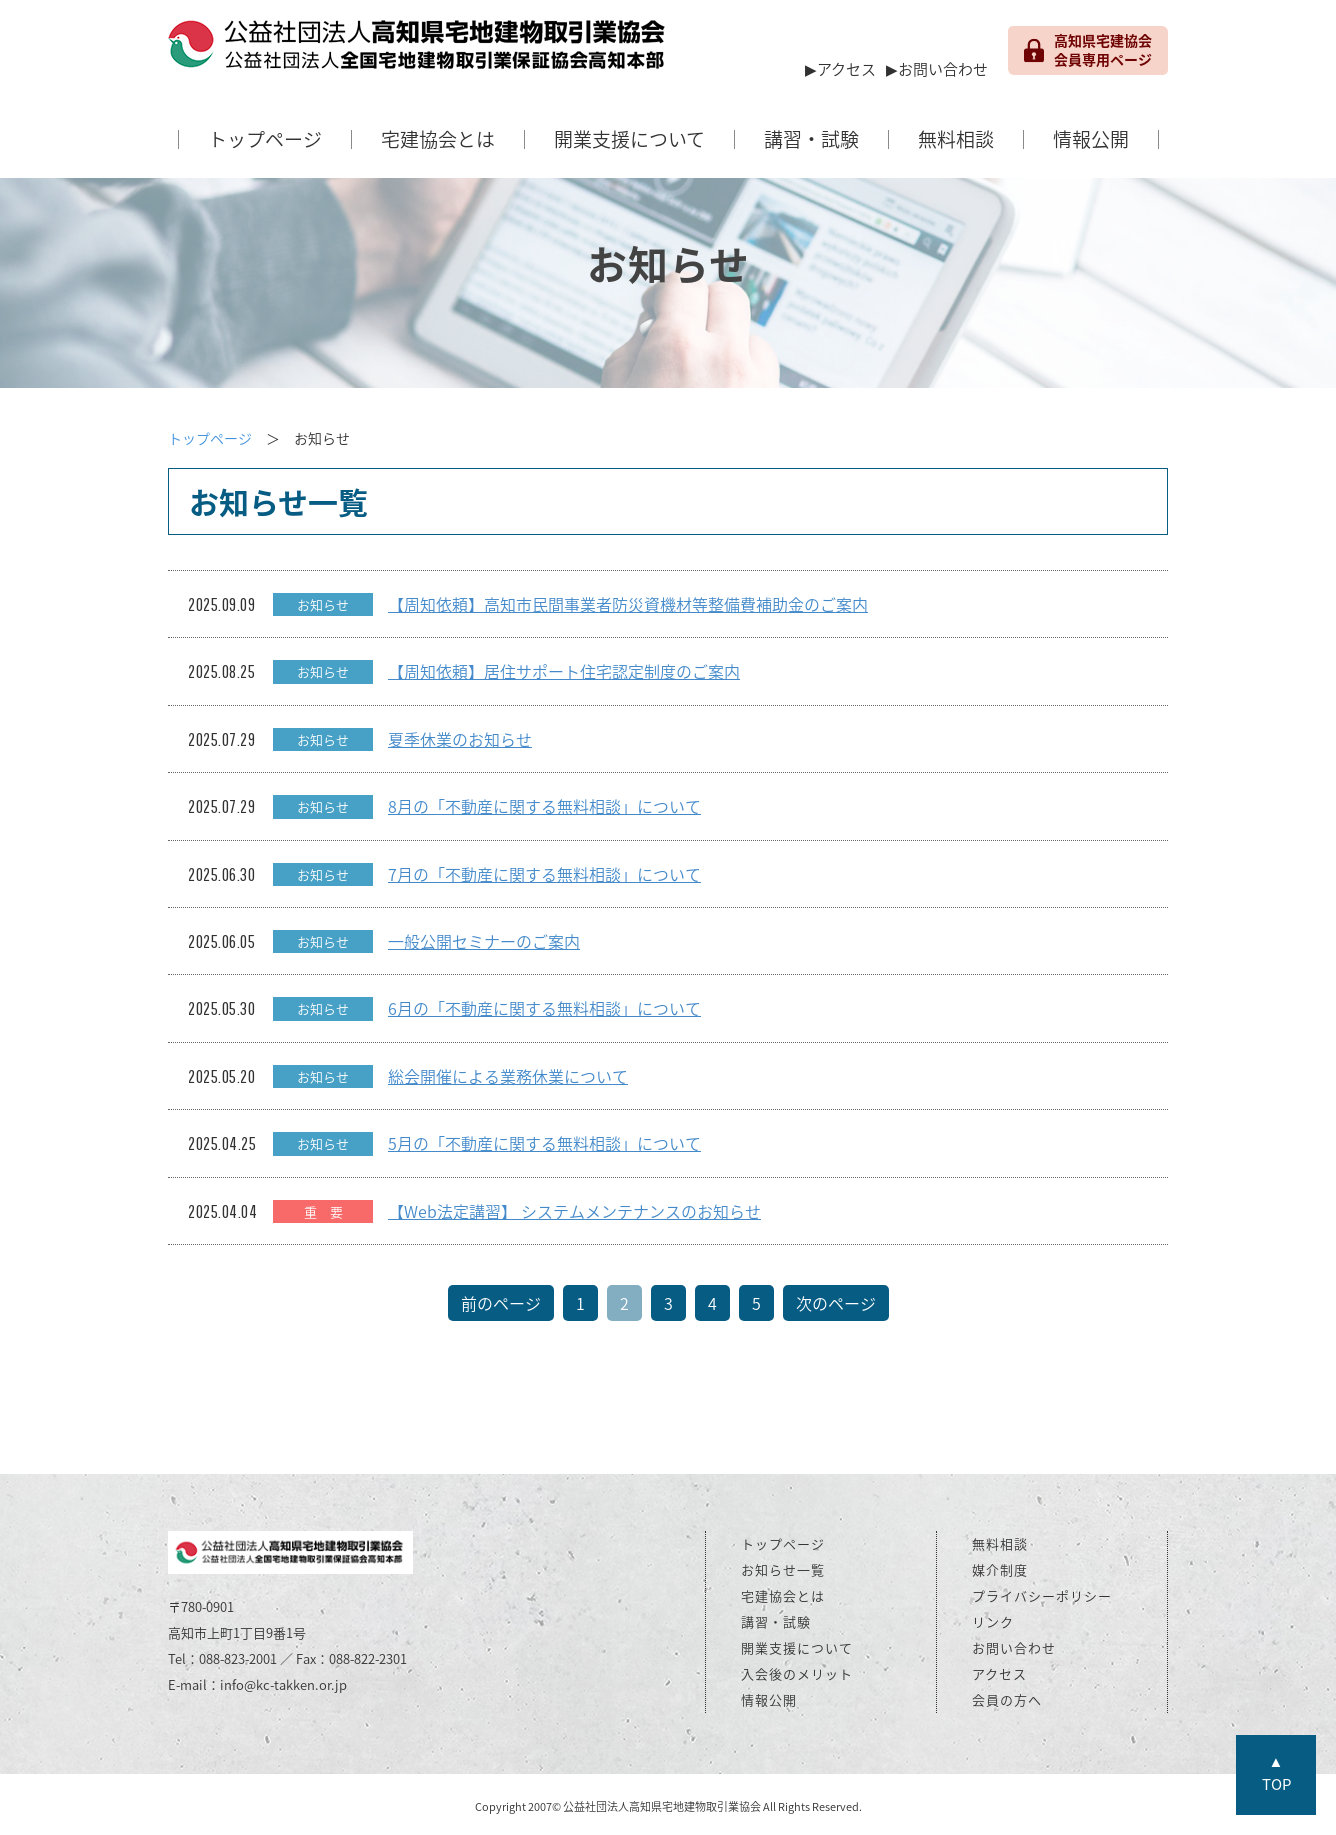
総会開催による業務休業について (508, 1076)
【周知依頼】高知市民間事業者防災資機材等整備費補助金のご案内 (628, 604)
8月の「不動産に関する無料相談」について (544, 806)
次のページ (836, 1303)
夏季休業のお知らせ (460, 739)
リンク (993, 1621)
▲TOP (1276, 1772)
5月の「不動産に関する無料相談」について (544, 1143)
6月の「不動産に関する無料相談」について (544, 1008)
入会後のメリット (797, 1673)
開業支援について (629, 139)
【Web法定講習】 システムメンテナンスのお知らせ (574, 1211)
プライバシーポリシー (1042, 1595)
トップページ (265, 139)
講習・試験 (811, 139)
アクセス (999, 1673)
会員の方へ (1007, 1699)
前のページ (501, 1303)
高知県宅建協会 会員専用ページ (1088, 50)
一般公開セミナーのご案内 (484, 941)
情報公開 (1091, 139)
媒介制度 (1000, 1569)
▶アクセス (840, 69)
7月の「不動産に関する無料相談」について (544, 874)
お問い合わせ (1014, 1647)
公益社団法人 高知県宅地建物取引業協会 (418, 50)
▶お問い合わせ (937, 69)
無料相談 (956, 139)
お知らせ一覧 (783, 1569)
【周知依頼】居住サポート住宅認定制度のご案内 (564, 671)
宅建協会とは (438, 139)
